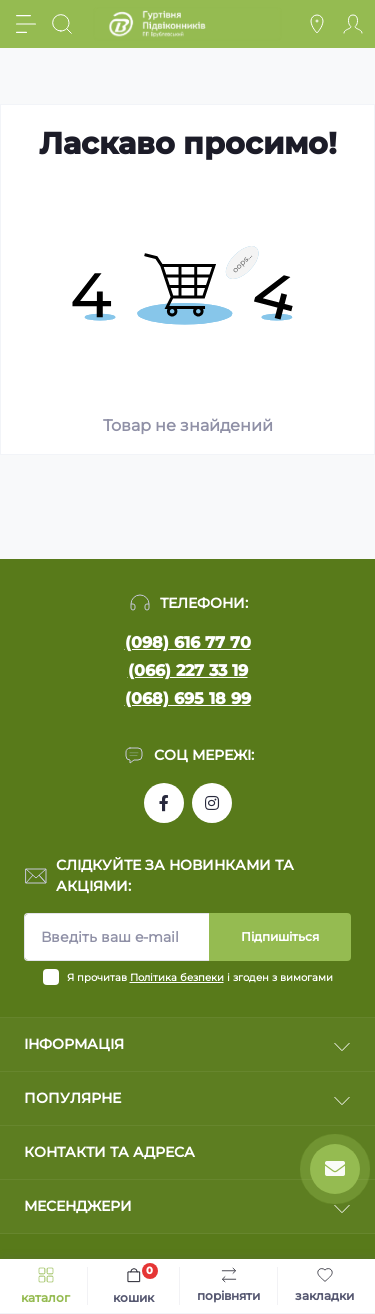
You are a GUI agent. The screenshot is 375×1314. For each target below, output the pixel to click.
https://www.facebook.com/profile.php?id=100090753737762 (164, 803)
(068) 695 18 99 (188, 698)
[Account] (353, 24)
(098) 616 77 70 (188, 642)
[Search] (62, 24)
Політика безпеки (177, 977)
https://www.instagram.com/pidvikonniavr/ (212, 803)
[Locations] (317, 24)
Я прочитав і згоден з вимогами (200, 977)
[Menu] (26, 24)
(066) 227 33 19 (188, 670)
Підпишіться (280, 936)
